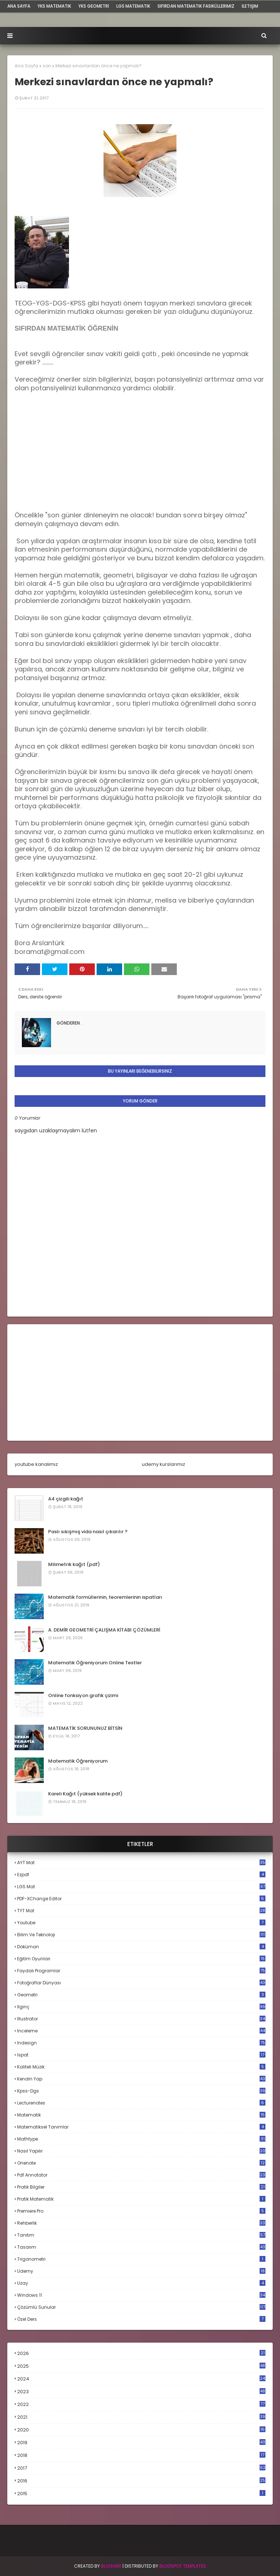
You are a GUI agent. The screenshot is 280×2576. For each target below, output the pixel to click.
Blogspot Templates (182, 2566)
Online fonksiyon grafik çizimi (83, 1695)
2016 (141, 2481)
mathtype (141, 2139)
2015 (141, 2493)
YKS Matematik (54, 6)
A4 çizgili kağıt (65, 1498)
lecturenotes (141, 2103)
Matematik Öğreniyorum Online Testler (95, 1662)
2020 (141, 2430)
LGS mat (141, 1886)
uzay (141, 2283)
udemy (141, 2271)
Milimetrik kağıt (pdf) (74, 1564)
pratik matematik (141, 2199)
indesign (141, 2043)
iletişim (250, 6)
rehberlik (141, 2223)
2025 (141, 2366)
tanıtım (141, 2235)
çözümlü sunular (141, 2307)
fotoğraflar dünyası (141, 1983)
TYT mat (141, 1911)
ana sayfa (18, 6)
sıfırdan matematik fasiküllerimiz (196, 6)
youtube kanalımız (36, 1464)
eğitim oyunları (141, 1959)
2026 (141, 2353)
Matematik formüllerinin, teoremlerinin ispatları (105, 1597)
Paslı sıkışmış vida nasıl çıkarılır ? (88, 1531)
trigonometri (141, 2259)
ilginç (141, 2007)
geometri (141, 1995)
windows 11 (141, 2295)
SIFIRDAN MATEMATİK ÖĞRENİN (66, 328)
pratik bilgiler (141, 2187)
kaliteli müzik (141, 2067)
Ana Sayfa (26, 66)
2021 (141, 2417)
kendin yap (141, 2079)
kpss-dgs (141, 2091)
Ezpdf (141, 1874)
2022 (141, 2404)
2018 (141, 2455)
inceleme (141, 2031)
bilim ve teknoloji (141, 1935)
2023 (141, 2391)
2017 (141, 2468)
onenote (141, 2163)
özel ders (141, 2319)
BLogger (111, 2566)
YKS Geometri (93, 6)
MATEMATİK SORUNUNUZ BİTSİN (85, 1728)
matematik (141, 2115)
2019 (141, 2442)
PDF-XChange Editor (141, 1898)
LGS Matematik (133, 6)
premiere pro (141, 2211)
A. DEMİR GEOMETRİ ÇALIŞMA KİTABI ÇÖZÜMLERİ (104, 1629)
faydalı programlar (141, 1971)
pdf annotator (141, 2175)
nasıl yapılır (141, 2151)
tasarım (141, 2247)
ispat (141, 2055)
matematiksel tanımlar (141, 2127)
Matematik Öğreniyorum (78, 1761)
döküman (141, 1947)
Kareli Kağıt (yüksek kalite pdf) (85, 1793)
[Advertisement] (69, 454)
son (47, 66)
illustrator (141, 2019)
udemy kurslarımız (163, 1464)
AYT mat (141, 1862)
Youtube (141, 1923)
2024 (141, 2378)
